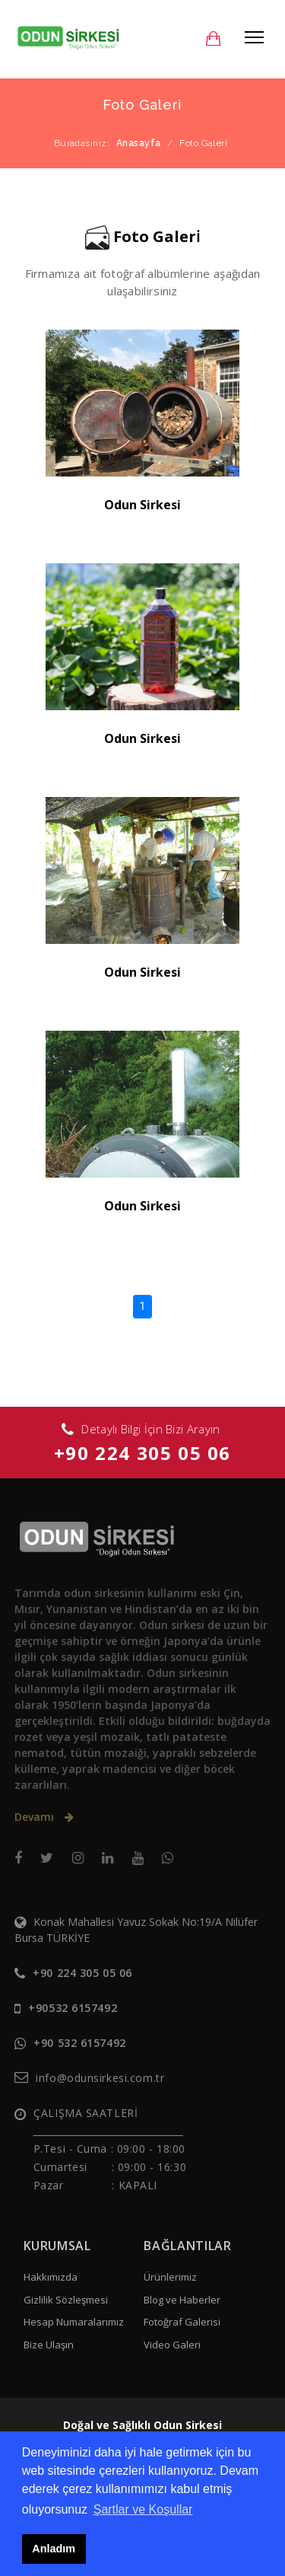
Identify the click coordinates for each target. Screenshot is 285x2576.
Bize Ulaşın (49, 2344)
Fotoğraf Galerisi (182, 2322)
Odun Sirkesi (142, 504)
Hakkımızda (51, 2277)
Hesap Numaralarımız (74, 2322)
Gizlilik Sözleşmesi (66, 2300)
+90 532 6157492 (79, 2043)
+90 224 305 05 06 (142, 1452)
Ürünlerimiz (170, 2277)
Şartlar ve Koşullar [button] (143, 2509)
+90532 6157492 (72, 2008)
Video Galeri (172, 2344)
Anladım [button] (53, 2549)
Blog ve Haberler (182, 2300)
